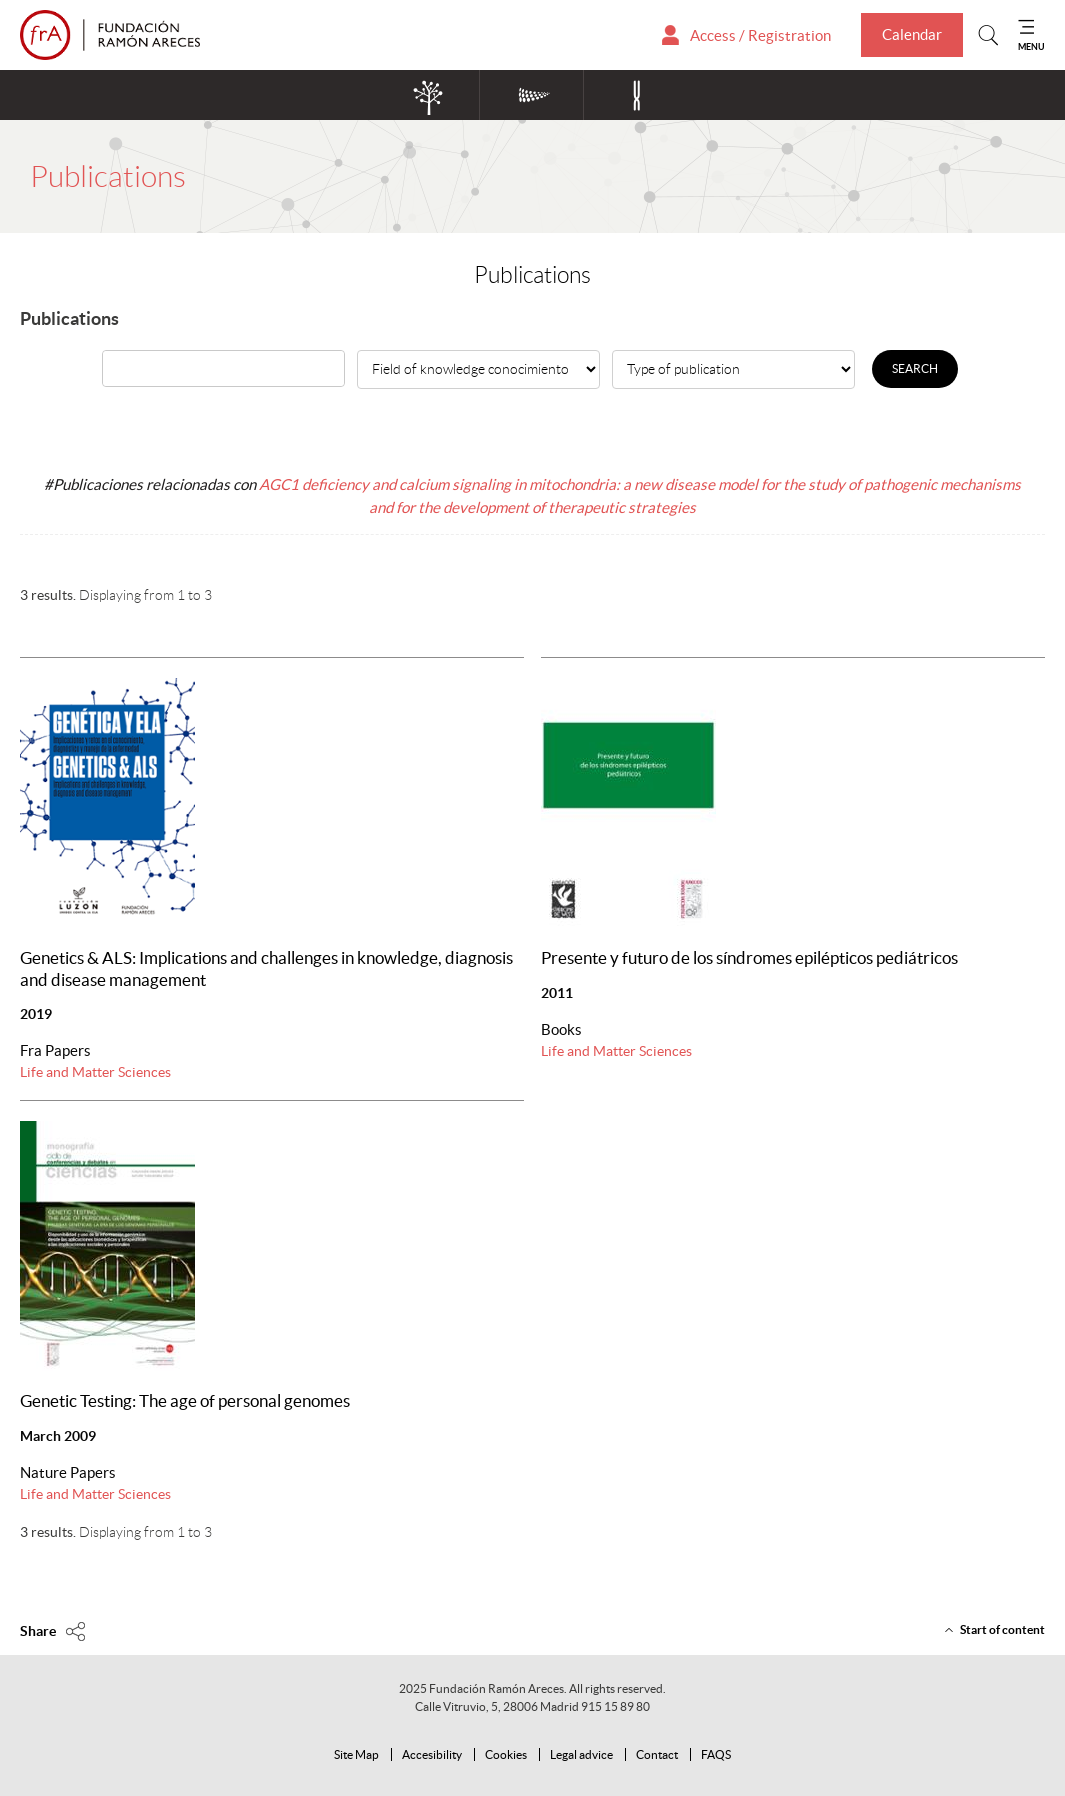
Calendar (912, 34)
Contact (657, 1754)
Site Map (356, 1754)
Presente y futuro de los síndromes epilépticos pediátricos (749, 958)
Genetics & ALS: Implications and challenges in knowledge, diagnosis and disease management (266, 969)
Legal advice (581, 1754)
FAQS (716, 1754)
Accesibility (432, 1754)
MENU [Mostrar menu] (1031, 46)
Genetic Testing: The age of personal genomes (185, 1401)
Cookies (506, 1754)
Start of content (1002, 1629)
